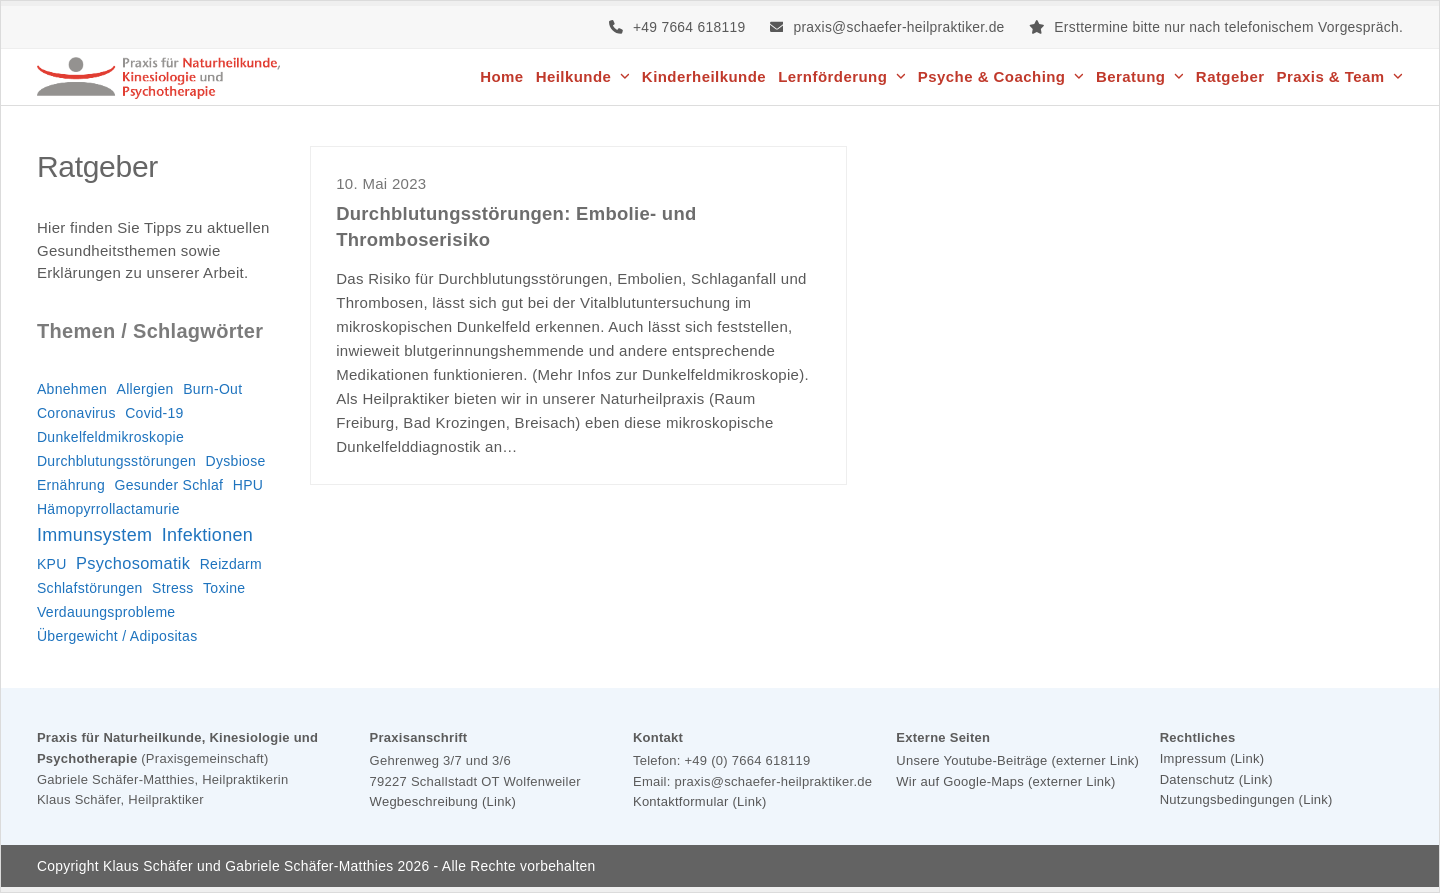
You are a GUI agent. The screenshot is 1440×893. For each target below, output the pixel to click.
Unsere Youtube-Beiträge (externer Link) (1017, 760)
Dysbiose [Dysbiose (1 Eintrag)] (236, 461)
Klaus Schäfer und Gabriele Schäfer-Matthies (248, 866)
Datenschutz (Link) (1216, 779)
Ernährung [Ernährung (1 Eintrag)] (71, 485)
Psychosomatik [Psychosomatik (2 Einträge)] (133, 563)
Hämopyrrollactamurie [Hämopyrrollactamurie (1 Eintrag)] (108, 509)
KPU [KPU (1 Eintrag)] (52, 564)
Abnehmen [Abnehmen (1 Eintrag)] (72, 389)
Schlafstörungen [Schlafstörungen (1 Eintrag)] (90, 588)
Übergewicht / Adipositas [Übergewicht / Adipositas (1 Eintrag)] (117, 636)
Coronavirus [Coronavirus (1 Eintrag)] (76, 413)
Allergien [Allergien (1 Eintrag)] (145, 389)
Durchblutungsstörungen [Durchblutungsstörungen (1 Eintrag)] (116, 461)
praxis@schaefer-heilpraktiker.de (898, 27)
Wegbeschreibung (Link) (443, 801)
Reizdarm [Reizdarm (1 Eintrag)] (231, 564)
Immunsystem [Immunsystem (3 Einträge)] (94, 535)
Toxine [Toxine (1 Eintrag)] (224, 588)
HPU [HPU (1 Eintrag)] (248, 485)
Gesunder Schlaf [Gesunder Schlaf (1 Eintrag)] (169, 485)
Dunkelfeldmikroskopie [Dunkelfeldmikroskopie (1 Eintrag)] (110, 437)
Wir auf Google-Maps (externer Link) (1005, 781)
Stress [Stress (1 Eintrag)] (172, 588)
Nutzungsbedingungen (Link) (1246, 799)
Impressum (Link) (1212, 758)
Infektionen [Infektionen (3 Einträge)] (207, 535)
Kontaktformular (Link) (700, 801)
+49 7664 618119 (689, 27)
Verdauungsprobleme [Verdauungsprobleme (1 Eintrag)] (106, 612)
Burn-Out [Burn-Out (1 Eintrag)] (212, 389)
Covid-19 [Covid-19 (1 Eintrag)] (154, 413)
